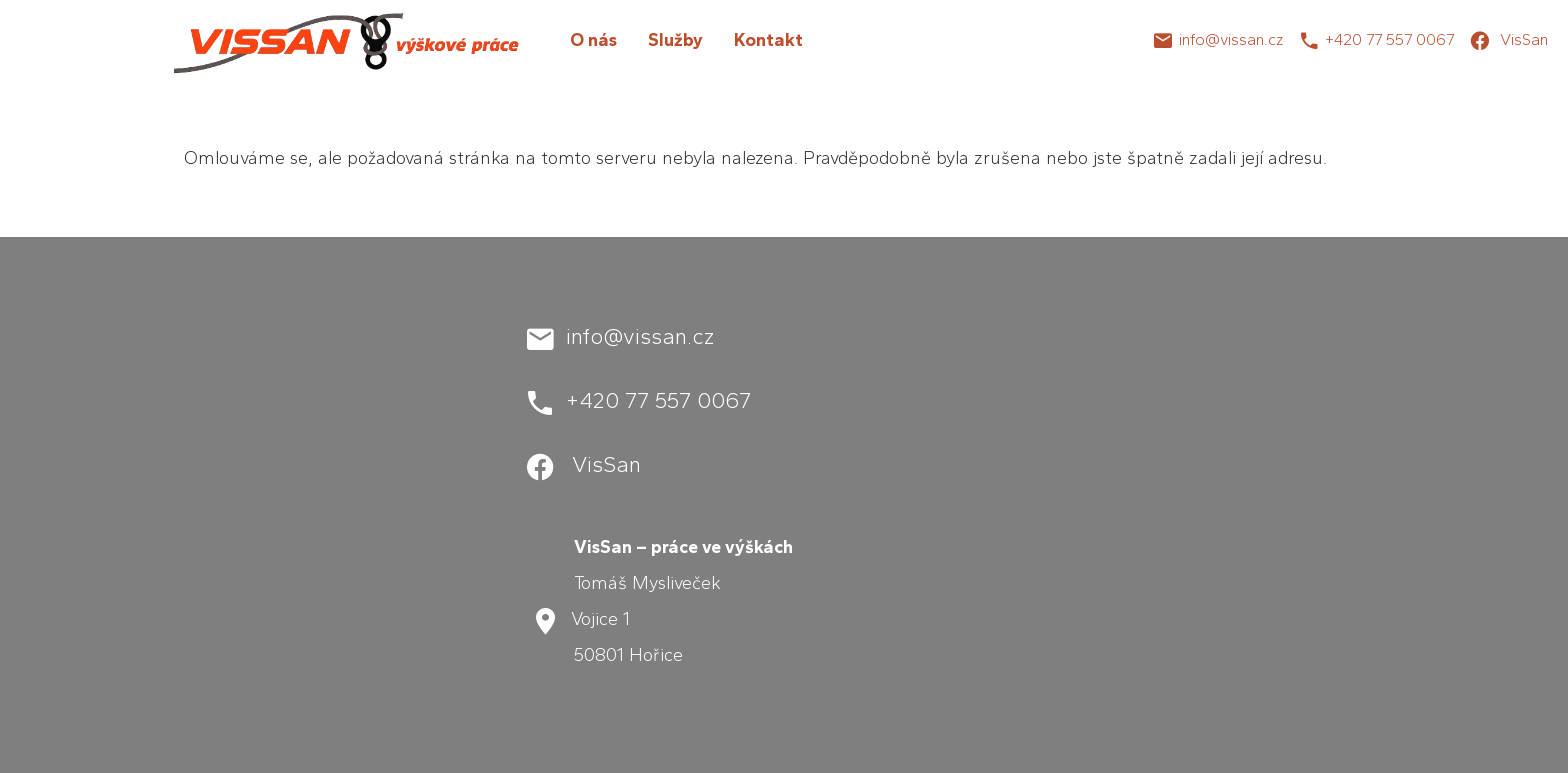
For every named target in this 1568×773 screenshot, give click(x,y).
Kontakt (768, 40)
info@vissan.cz (1231, 39)
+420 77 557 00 (1380, 39)
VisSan (1522, 39)
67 (1445, 39)
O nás (593, 40)
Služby (675, 40)
